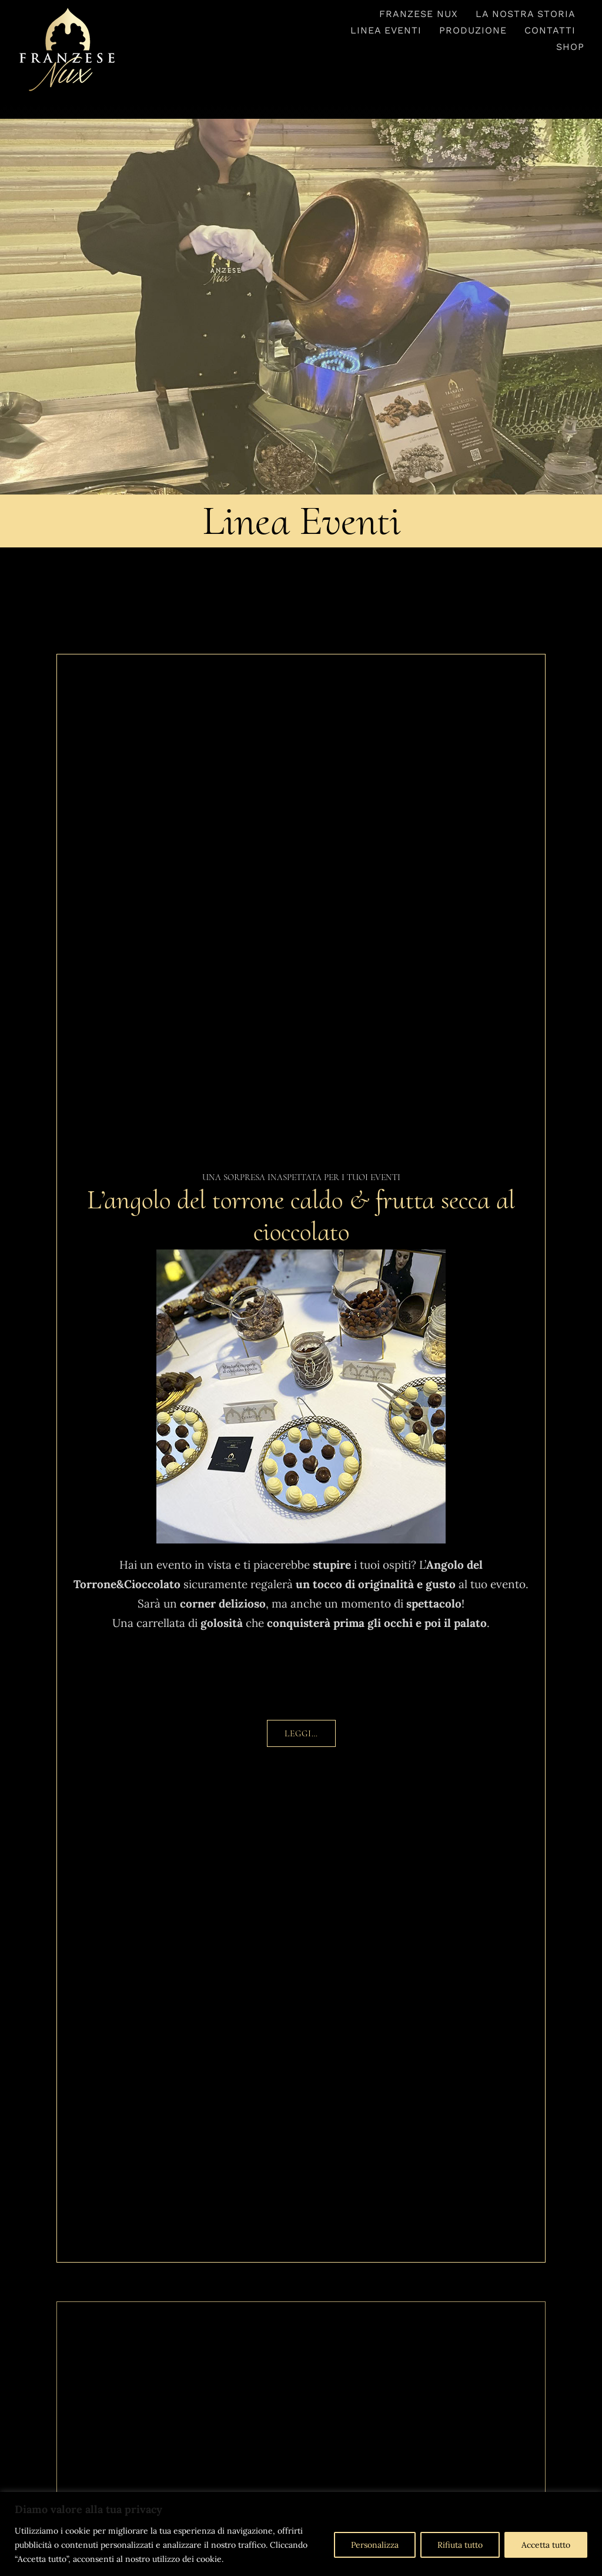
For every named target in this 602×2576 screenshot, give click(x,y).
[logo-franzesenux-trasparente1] (67, 11)
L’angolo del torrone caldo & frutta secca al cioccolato (301, 1216)
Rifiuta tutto (460, 2545)
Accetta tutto (545, 2545)
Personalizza (375, 2545)
